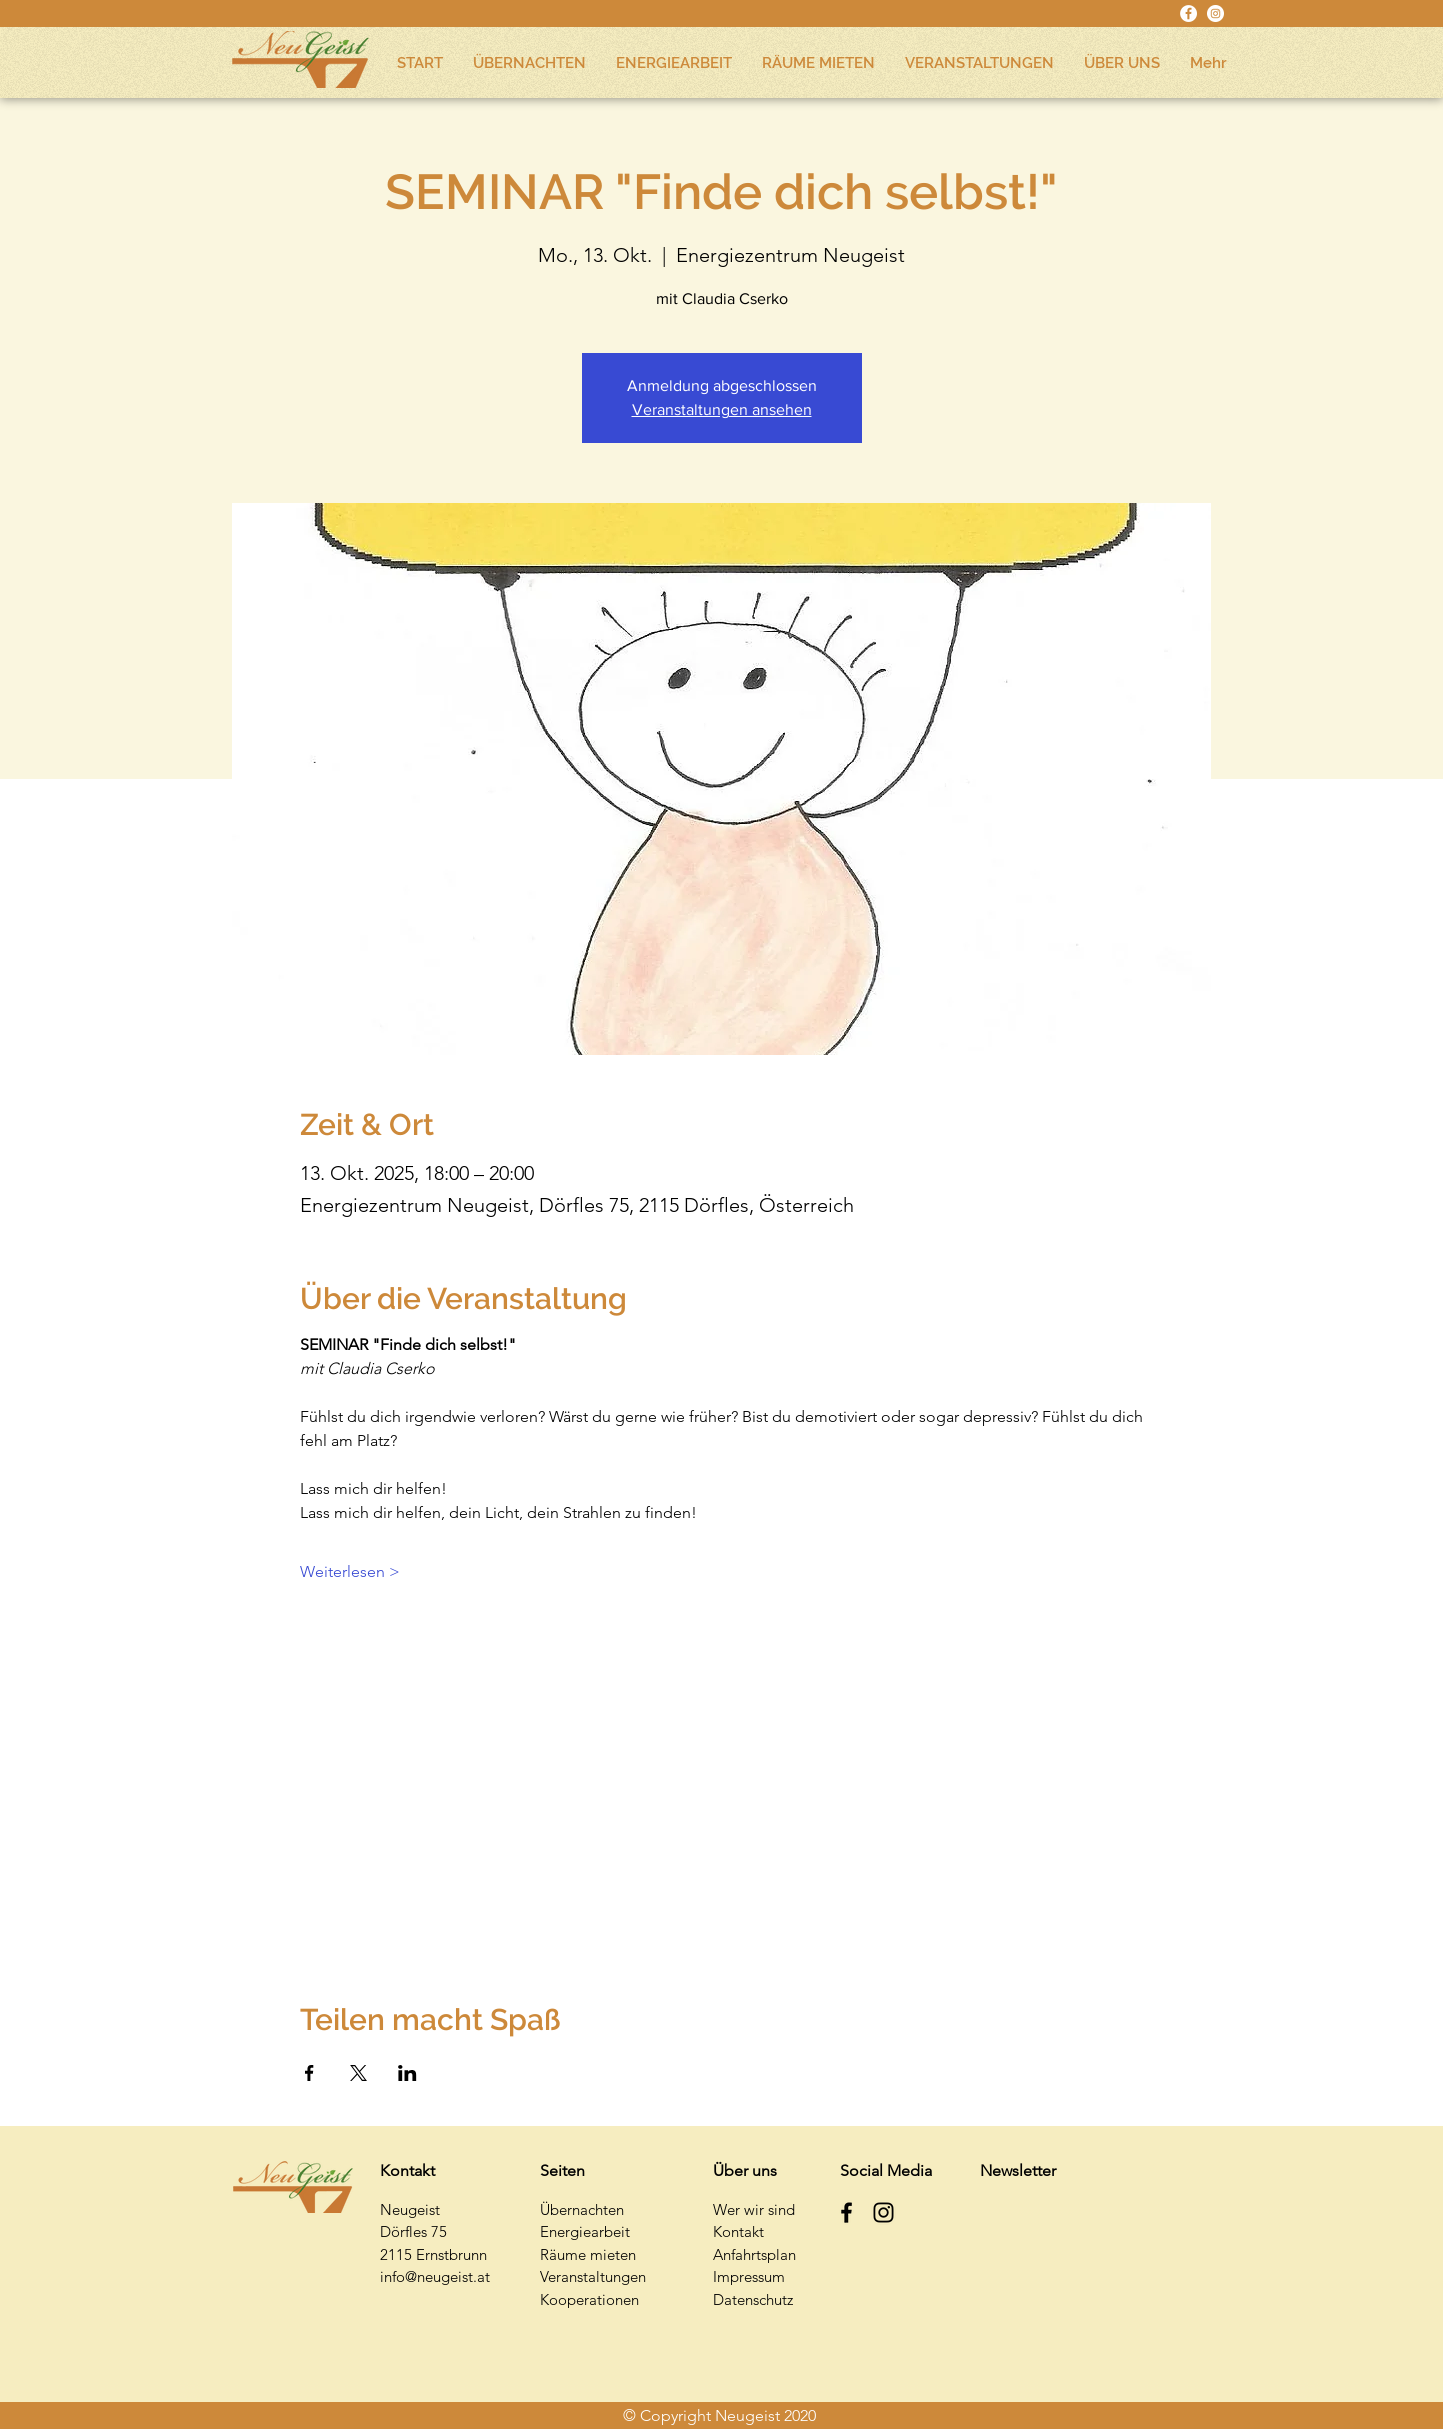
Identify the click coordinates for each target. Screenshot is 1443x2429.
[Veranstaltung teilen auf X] (358, 2073)
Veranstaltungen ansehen (722, 409)
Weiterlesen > (350, 1571)
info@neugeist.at (435, 2276)
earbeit (606, 2231)
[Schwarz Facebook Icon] (846, 2212)
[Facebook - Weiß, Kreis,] (1188, 13)
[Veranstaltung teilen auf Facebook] (309, 2073)
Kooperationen (589, 2299)
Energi (561, 2231)
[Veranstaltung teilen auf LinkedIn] (407, 2073)
